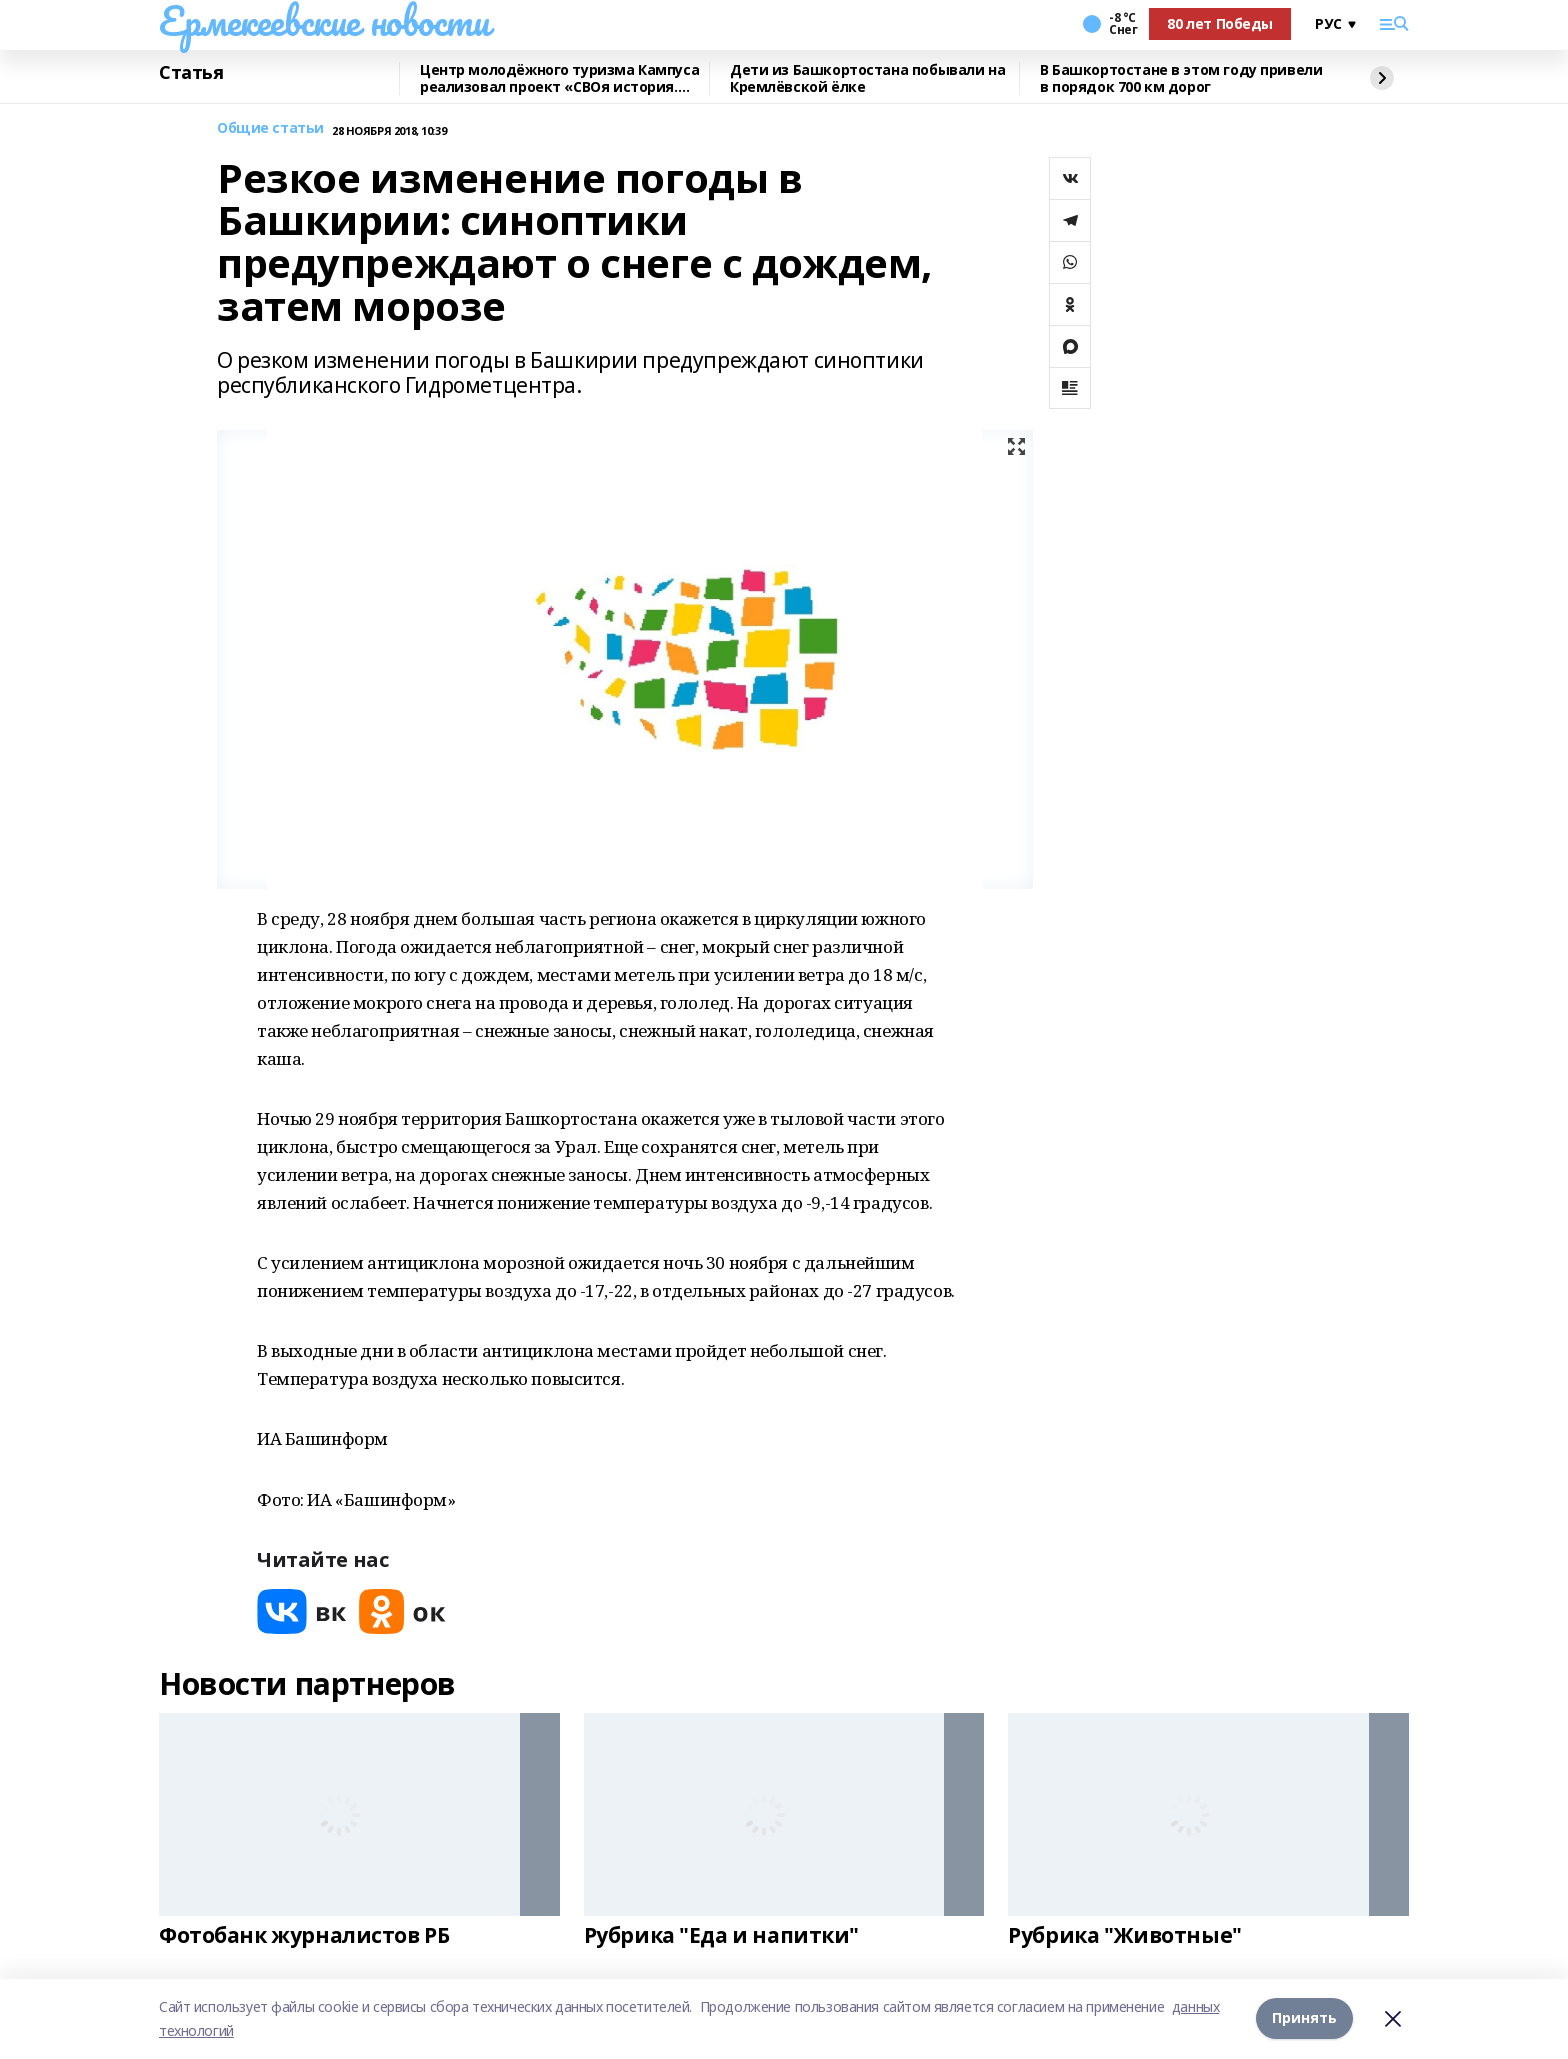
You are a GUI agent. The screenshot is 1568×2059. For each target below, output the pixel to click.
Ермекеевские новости (324, 21)
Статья (191, 73)
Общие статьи (270, 128)
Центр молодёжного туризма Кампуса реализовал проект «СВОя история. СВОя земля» (559, 78)
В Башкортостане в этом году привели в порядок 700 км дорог (1181, 78)
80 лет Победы (1220, 23)
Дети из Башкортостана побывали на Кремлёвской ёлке (867, 78)
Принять (1304, 2018)
